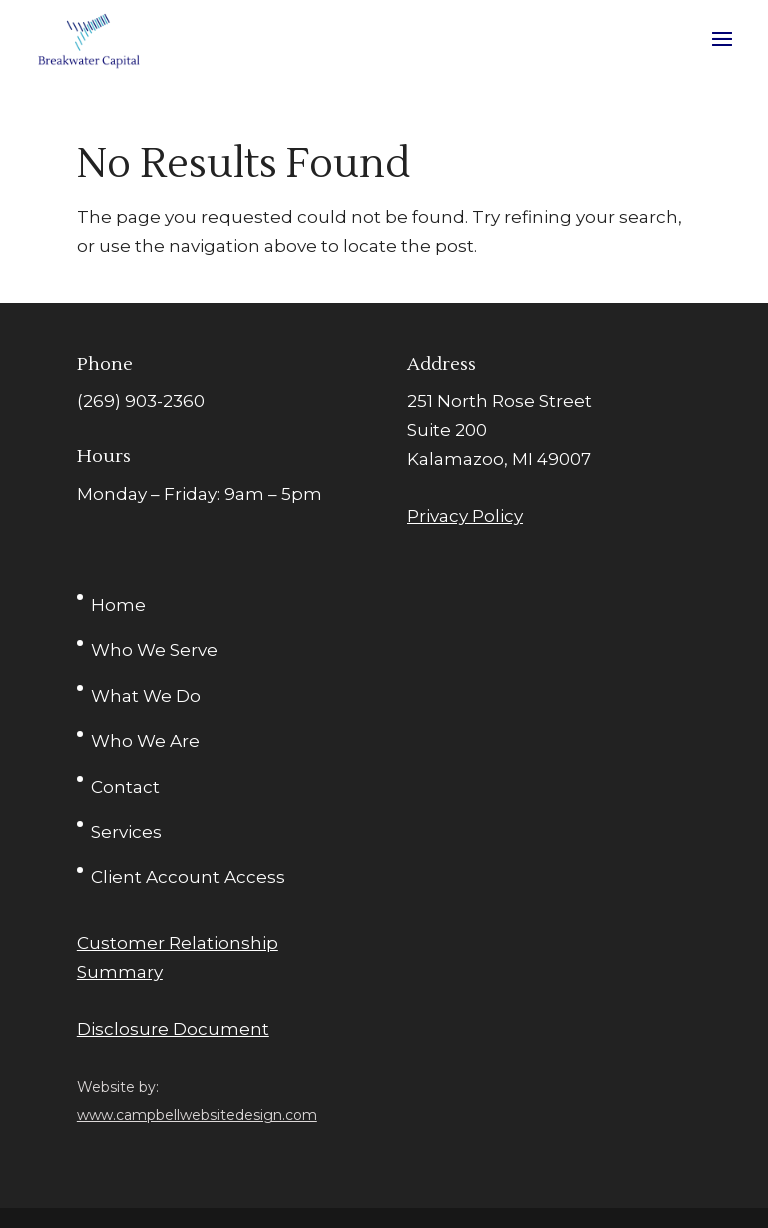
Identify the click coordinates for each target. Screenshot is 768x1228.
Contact (125, 787)
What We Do (146, 696)
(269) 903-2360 (141, 401)
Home (118, 605)
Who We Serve (154, 650)
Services (126, 832)
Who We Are (145, 741)
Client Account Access (188, 877)
